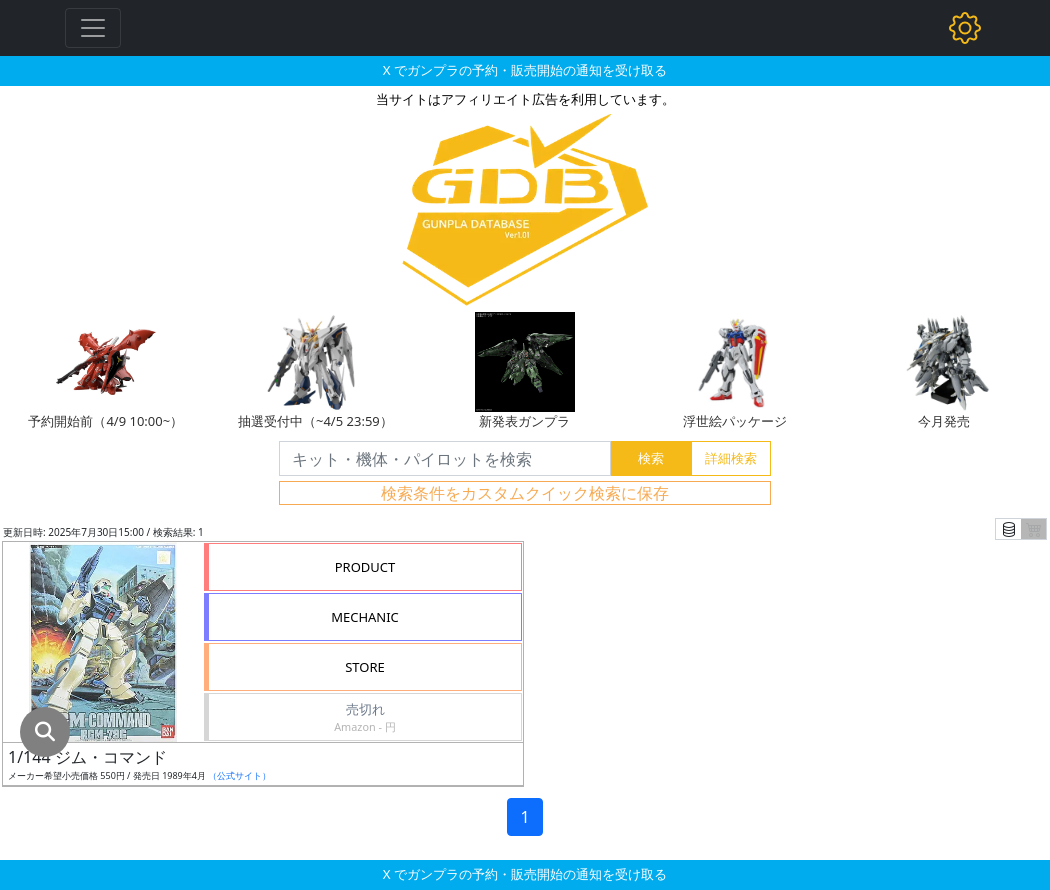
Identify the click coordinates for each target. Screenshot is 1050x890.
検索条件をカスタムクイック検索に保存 (525, 493)
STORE (365, 667)
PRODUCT (365, 567)
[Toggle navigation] (93, 28)
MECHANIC (365, 617)
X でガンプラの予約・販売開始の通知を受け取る (525, 70)
